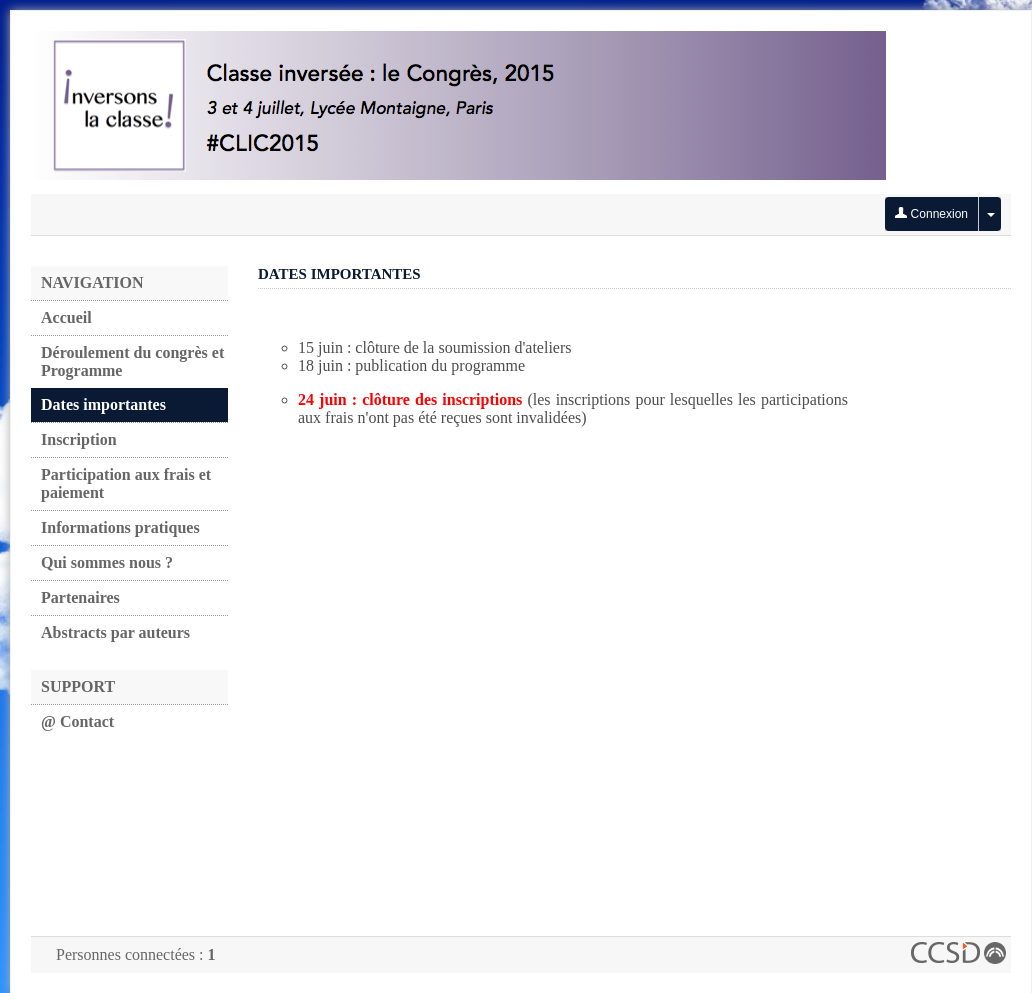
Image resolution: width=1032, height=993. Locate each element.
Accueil (66, 317)
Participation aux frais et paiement (126, 483)
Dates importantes (103, 404)
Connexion (931, 214)
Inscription (79, 439)
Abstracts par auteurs (115, 632)
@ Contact (77, 721)
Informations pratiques (120, 527)
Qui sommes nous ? (107, 562)
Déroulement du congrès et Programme (132, 361)
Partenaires (80, 597)
